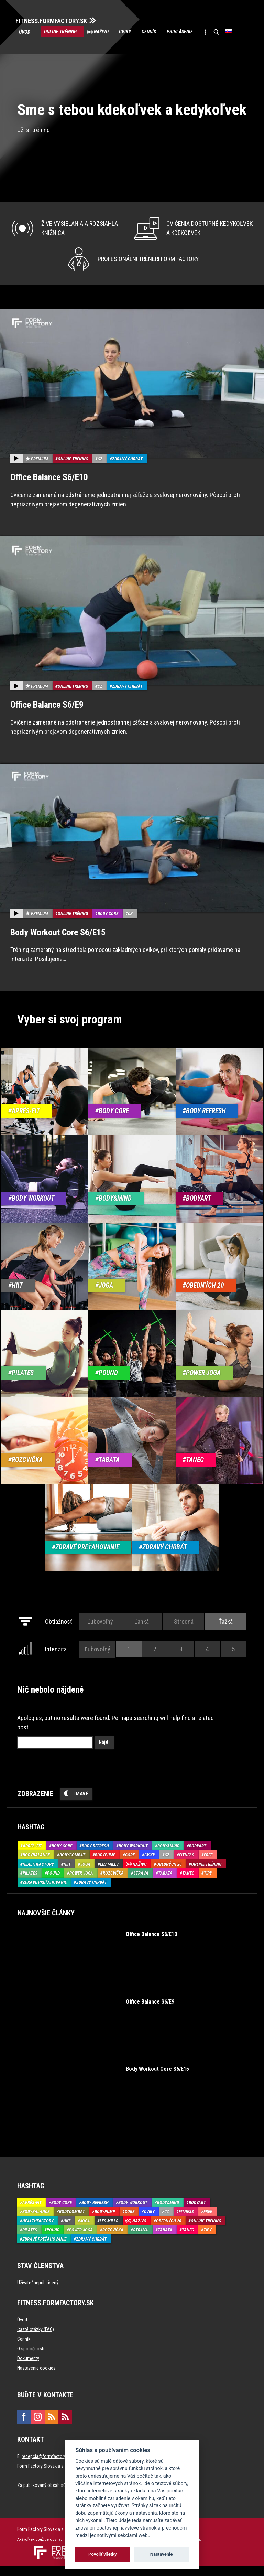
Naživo (109, 32)
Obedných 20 (169, 1874)
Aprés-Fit (32, 1855)
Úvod (26, 32)
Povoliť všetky (102, 2554)
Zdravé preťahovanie (45, 1892)
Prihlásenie (200, 32)
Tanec (188, 1883)
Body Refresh (95, 1855)
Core (130, 1865)
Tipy (208, 1883)
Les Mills (109, 1874)
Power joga (81, 1883)
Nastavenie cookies (36, 2378)
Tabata (165, 1883)
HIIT (67, 1874)
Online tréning (63, 32)
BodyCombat (72, 1865)
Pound (53, 1883)
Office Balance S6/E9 (47, 715)
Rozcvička (113, 1883)
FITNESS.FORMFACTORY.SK (55, 20)
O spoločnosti (30, 2359)
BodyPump (105, 1865)
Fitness (186, 1865)
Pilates (30, 1883)
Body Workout (133, 1855)
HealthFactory (38, 1874)
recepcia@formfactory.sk (46, 2466)
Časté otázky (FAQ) (35, 2339)
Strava (140, 1883)
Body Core (108, 923)
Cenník (165, 32)
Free (208, 1865)
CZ (100, 468)
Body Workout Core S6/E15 (58, 942)
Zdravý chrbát (127, 468)
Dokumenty (28, 2368)
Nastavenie (161, 2554)
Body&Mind (168, 1855)
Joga (85, 1874)
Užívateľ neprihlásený (37, 2293)
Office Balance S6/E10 (49, 487)
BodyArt (197, 1855)
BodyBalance (36, 1865)
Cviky (137, 32)
